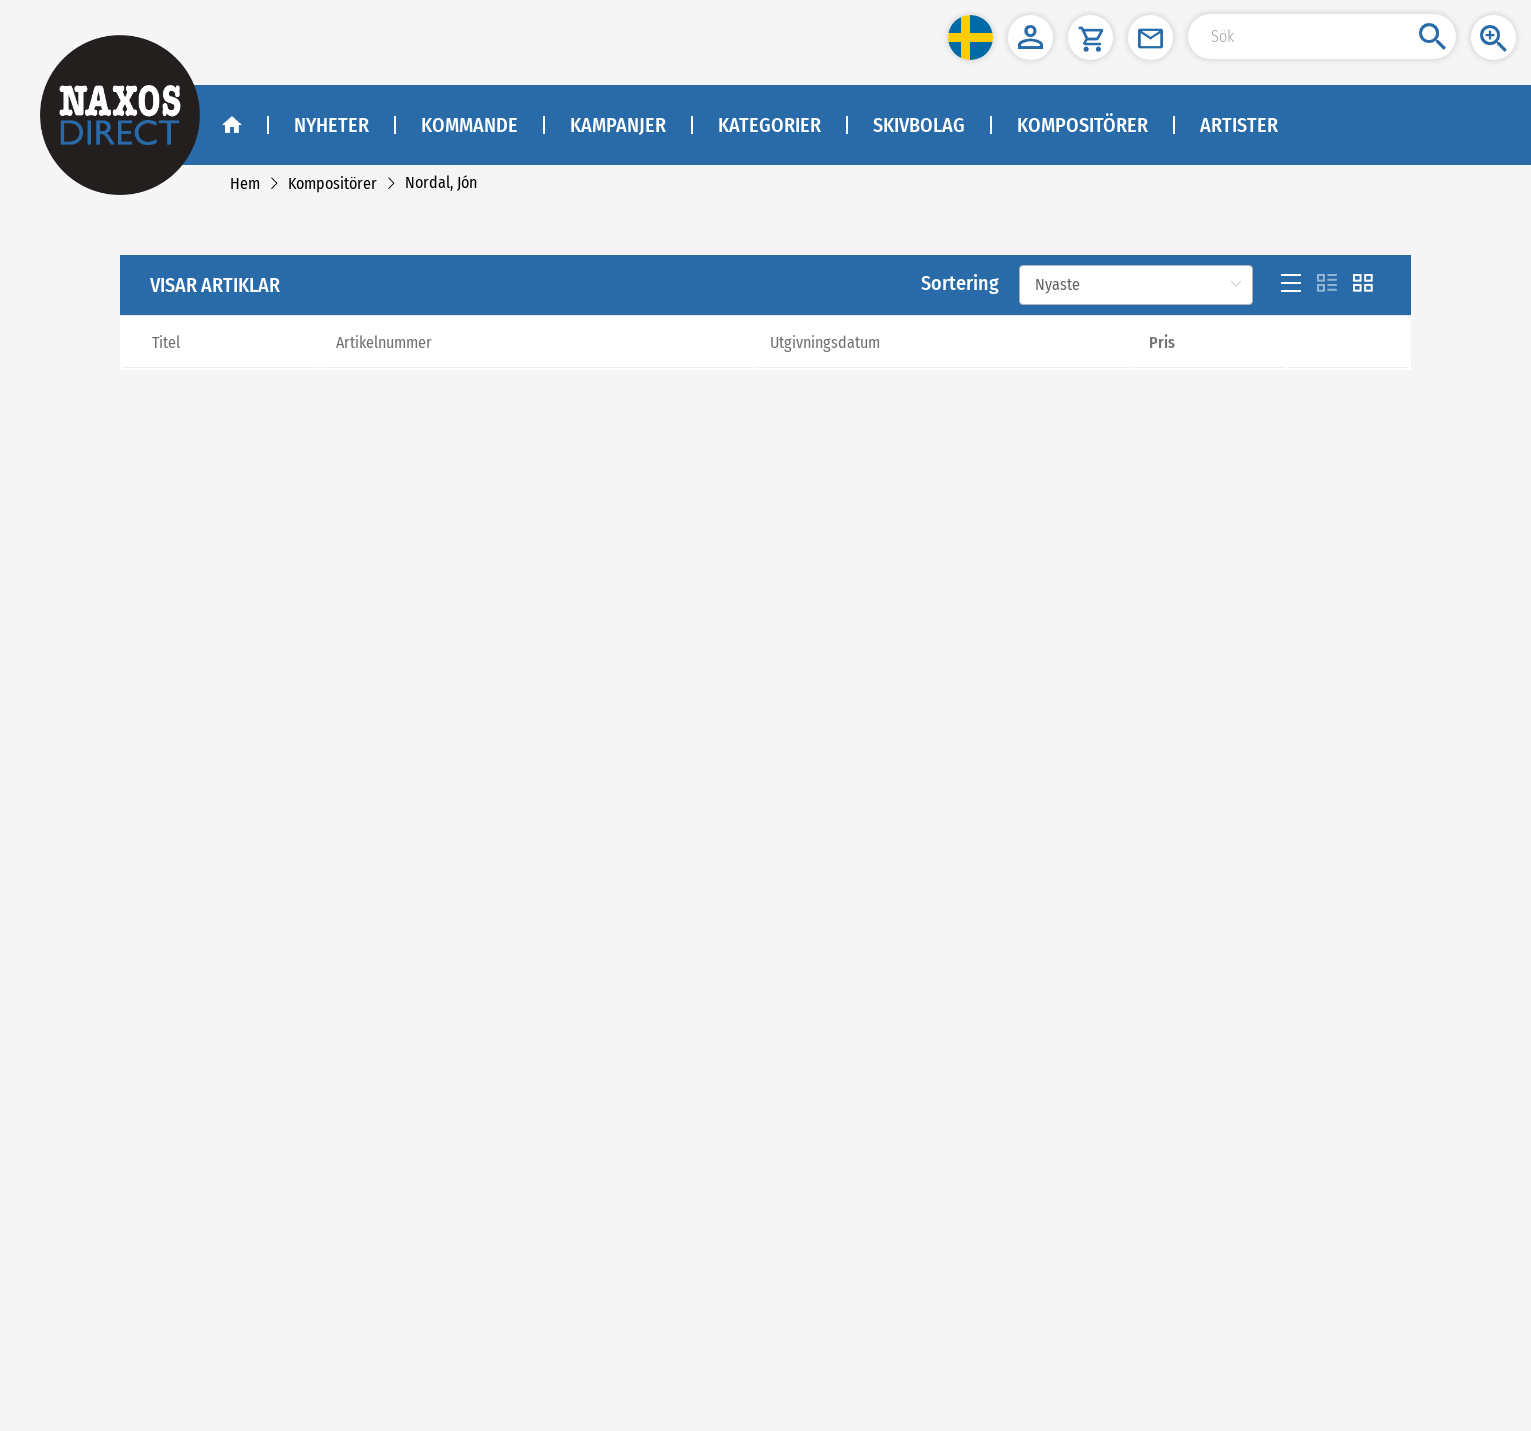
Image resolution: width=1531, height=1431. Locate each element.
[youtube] (728, 1102)
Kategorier (769, 125)
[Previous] (620, 814)
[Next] (1352, 814)
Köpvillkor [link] (320, 1128)
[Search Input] (1322, 36)
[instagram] (772, 1102)
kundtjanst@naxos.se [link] (1077, 1203)
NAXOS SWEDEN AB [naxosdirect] (1028, 1077)
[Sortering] (1136, 399)
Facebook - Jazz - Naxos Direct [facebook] (742, 1153)
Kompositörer (1082, 125)
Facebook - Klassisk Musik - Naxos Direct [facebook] (772, 1127)
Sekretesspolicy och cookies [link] (370, 1153)
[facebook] (681, 1102)
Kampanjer (618, 125)
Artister (1239, 125)
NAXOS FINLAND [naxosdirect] (1020, 1254)
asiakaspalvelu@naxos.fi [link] (1114, 1304)
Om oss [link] (313, 1077)
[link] (245, 183)
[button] (970, 37)
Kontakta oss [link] (327, 1102)
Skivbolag (919, 125)
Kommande (469, 125)
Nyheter (331, 125)
